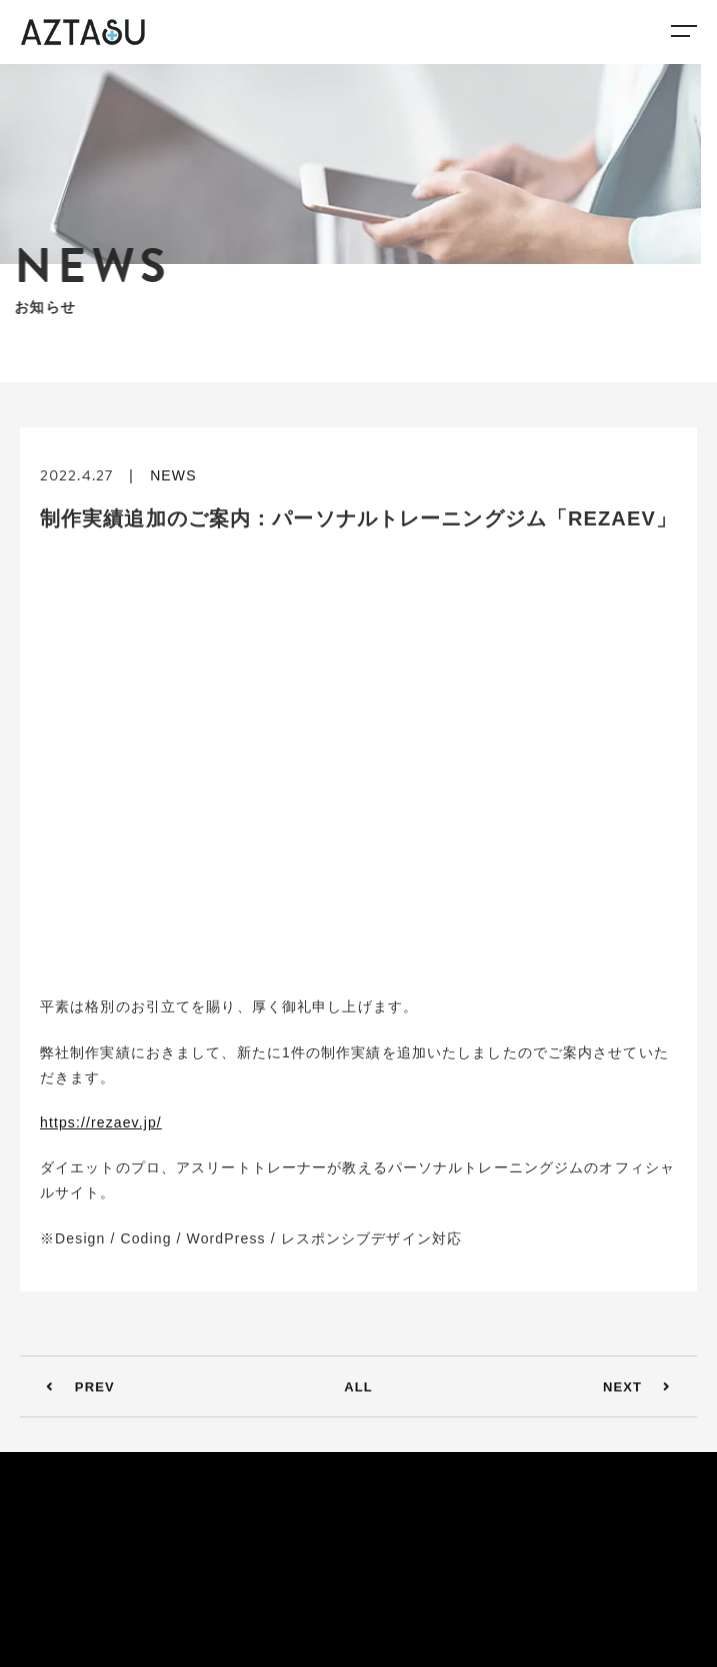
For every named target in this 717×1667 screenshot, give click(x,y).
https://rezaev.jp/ (101, 1125)
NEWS (173, 478)
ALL (358, 1389)
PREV (72, 1389)
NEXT (645, 1389)
